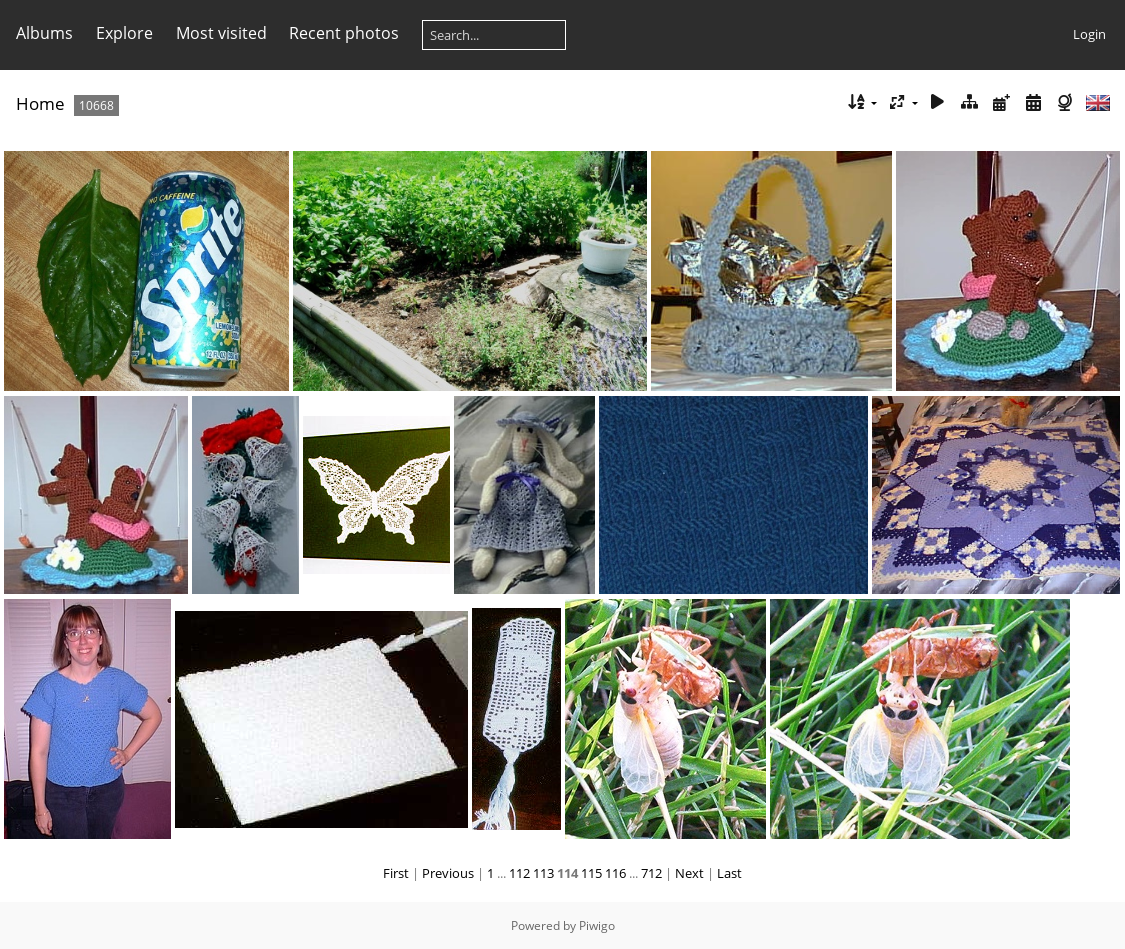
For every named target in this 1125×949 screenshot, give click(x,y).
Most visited (221, 33)
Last (729, 873)
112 (519, 873)
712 (651, 873)
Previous (448, 873)
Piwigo (597, 925)
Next (689, 873)
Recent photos (344, 33)
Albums (44, 33)
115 (591, 873)
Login (1089, 34)
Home (40, 103)
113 (543, 873)
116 (615, 873)
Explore (124, 33)
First (396, 873)
